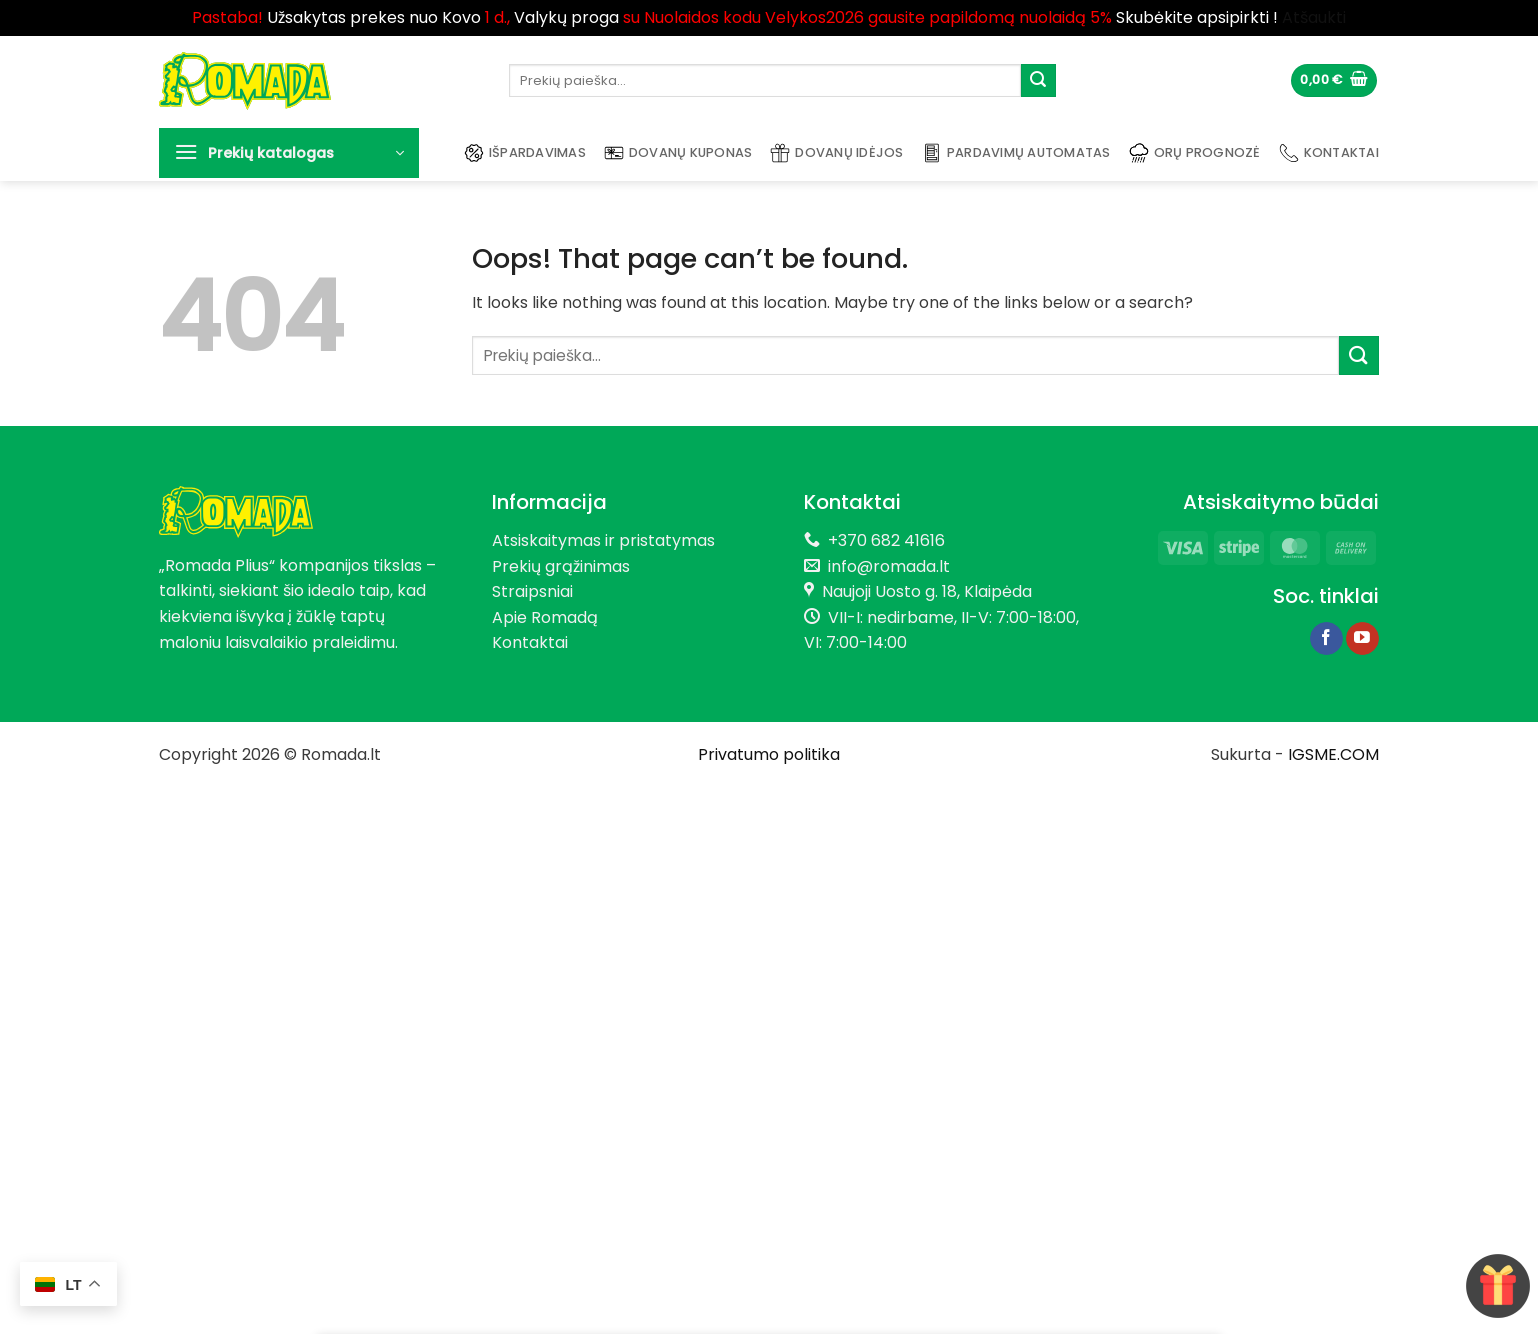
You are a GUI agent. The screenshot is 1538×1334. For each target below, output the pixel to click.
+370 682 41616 (886, 540)
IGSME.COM (1333, 754)
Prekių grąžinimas (561, 566)
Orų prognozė (1195, 153)
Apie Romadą (545, 617)
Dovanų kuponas (678, 153)
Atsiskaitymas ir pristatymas (603, 540)
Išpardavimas (525, 153)
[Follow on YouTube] (1362, 639)
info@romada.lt (885, 566)
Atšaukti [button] (1314, 17)
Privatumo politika (769, 754)
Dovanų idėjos (836, 153)
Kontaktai (1329, 153)
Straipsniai (532, 591)
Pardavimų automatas (1016, 153)
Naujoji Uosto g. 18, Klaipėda (927, 591)
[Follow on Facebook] (1326, 639)
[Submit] (1038, 81)
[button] (1334, 80)
